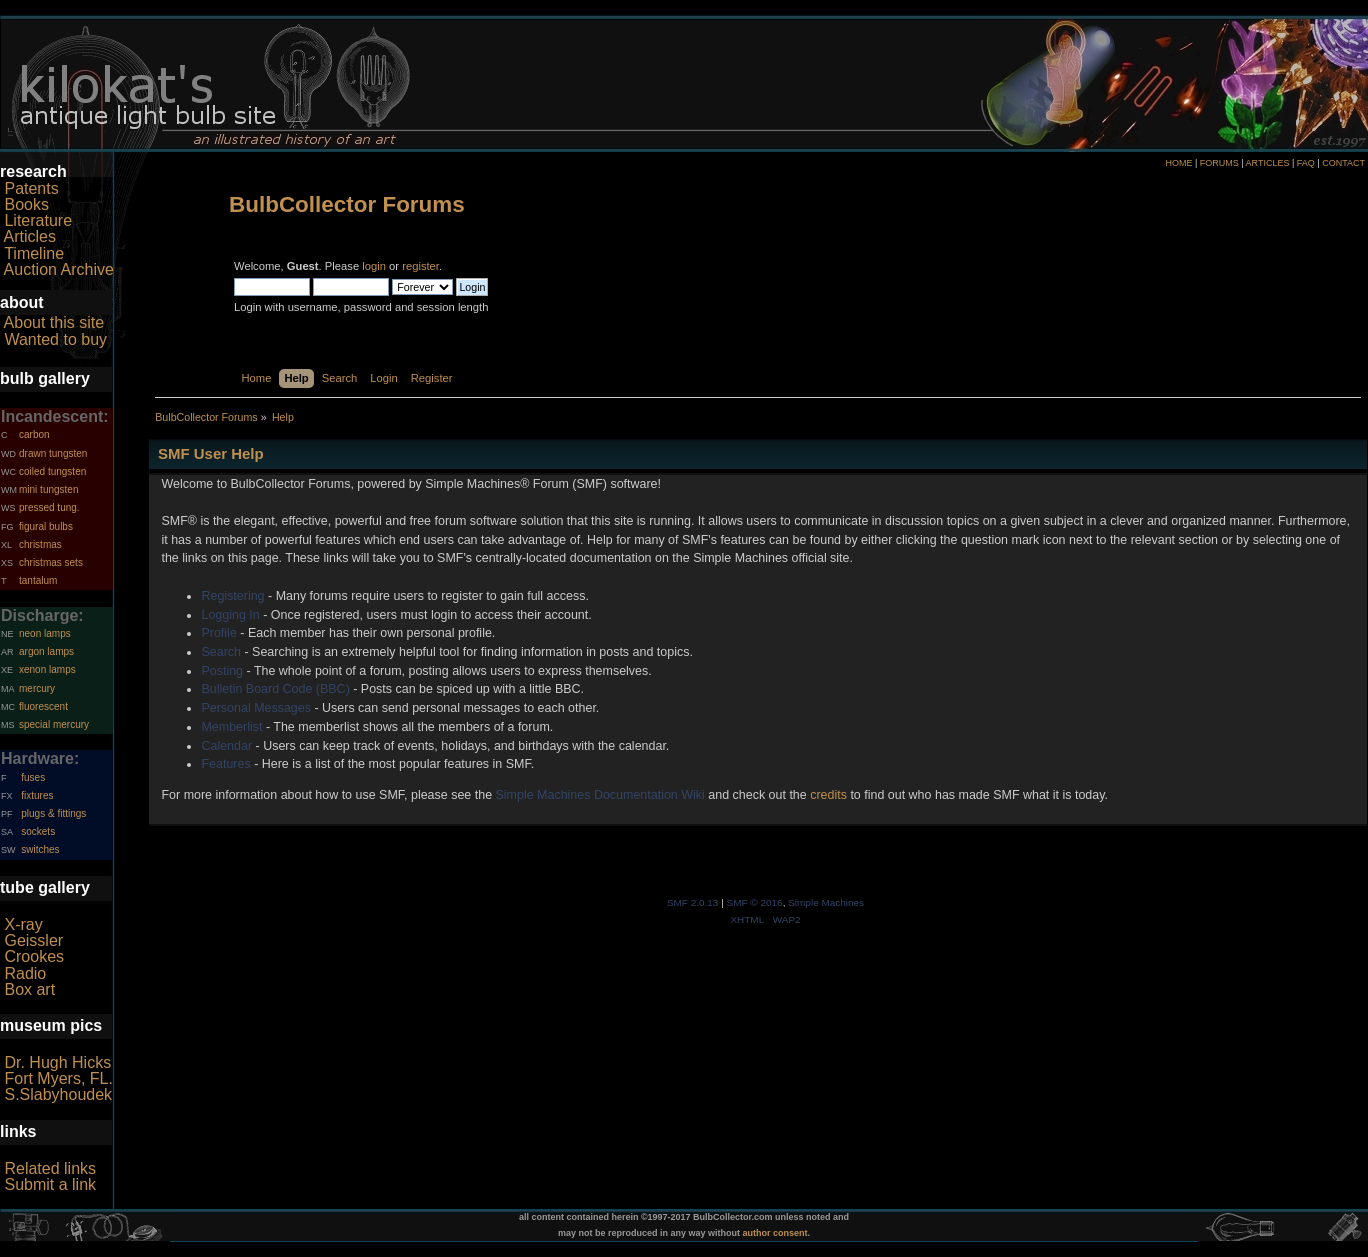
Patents (31, 188)
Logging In (230, 615)
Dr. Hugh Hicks (57, 1062)
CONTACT (1343, 163)
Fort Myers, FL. (58, 1078)
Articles (30, 236)
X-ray (23, 924)
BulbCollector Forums (347, 204)
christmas (40, 544)
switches (40, 849)
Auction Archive (59, 269)
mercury (37, 688)
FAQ (1306, 163)
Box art (29, 989)
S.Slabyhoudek (58, 1094)
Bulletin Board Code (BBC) (275, 689)
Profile (218, 633)
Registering (232, 596)
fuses (33, 777)
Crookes (34, 956)
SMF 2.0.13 (693, 902)
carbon (34, 434)
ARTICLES (1268, 163)
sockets (38, 831)
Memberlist (231, 727)
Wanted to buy (55, 339)
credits (828, 795)
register (420, 266)
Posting (222, 671)
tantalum (38, 580)
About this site (54, 322)
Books (26, 204)
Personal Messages (256, 708)
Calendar (226, 746)
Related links (50, 1168)
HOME (1178, 163)
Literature (38, 220)
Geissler (33, 940)
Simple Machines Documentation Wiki (600, 795)
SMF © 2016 (755, 902)
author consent (775, 1233)
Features (225, 764)
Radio (25, 973)
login (374, 266)
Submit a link (50, 1184)
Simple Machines (826, 902)
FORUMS (1219, 163)
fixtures (37, 795)
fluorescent (43, 706)
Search (221, 652)
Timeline (34, 253)
